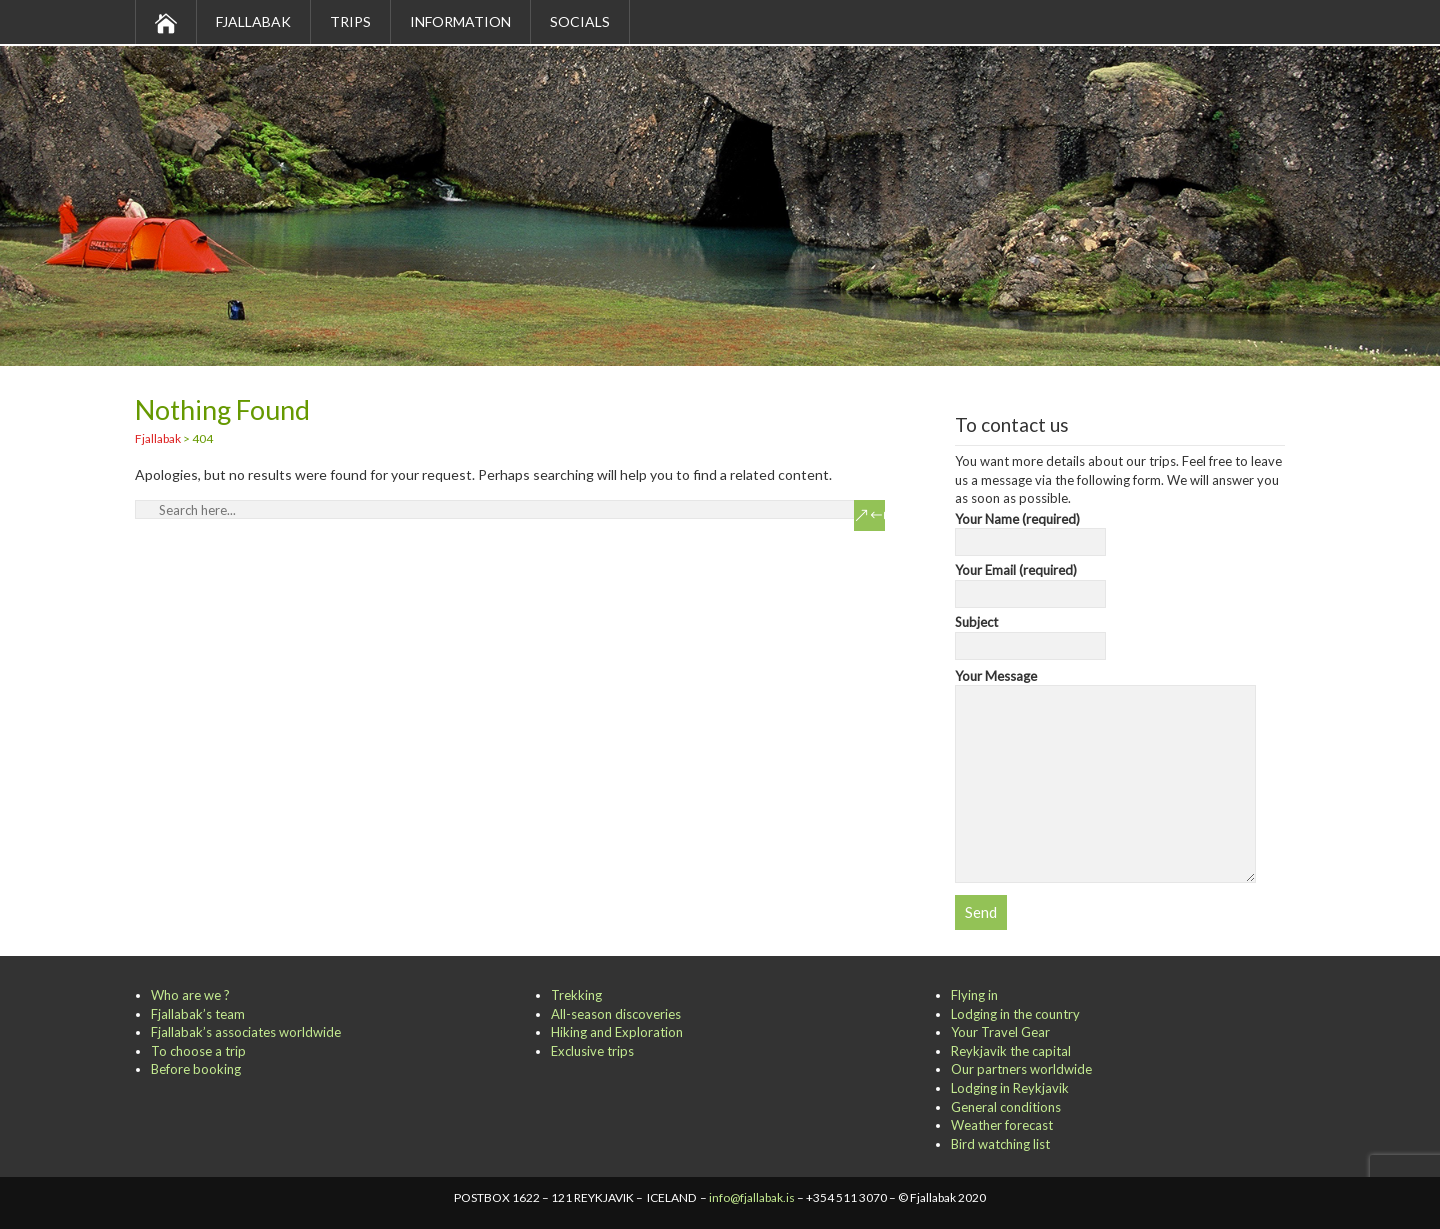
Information (460, 21)
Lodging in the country (1015, 1014)
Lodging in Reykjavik (1010, 1088)
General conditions (1006, 1107)
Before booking (196, 1069)
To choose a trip (198, 1051)
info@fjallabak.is (752, 1197)
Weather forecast (1002, 1125)
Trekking (576, 995)
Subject (1030, 634)
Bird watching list (1000, 1144)
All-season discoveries (616, 1014)
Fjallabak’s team (198, 1014)
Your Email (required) (1030, 582)
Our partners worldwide (1021, 1069)
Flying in (974, 995)
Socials (580, 21)
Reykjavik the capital (1011, 1051)
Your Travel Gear (1000, 1032)
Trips (350, 21)
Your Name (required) (1030, 531)
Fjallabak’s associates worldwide (246, 1032)
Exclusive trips (592, 1051)
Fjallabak (253, 21)
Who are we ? (190, 995)
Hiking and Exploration (617, 1032)
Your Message (1105, 685)
